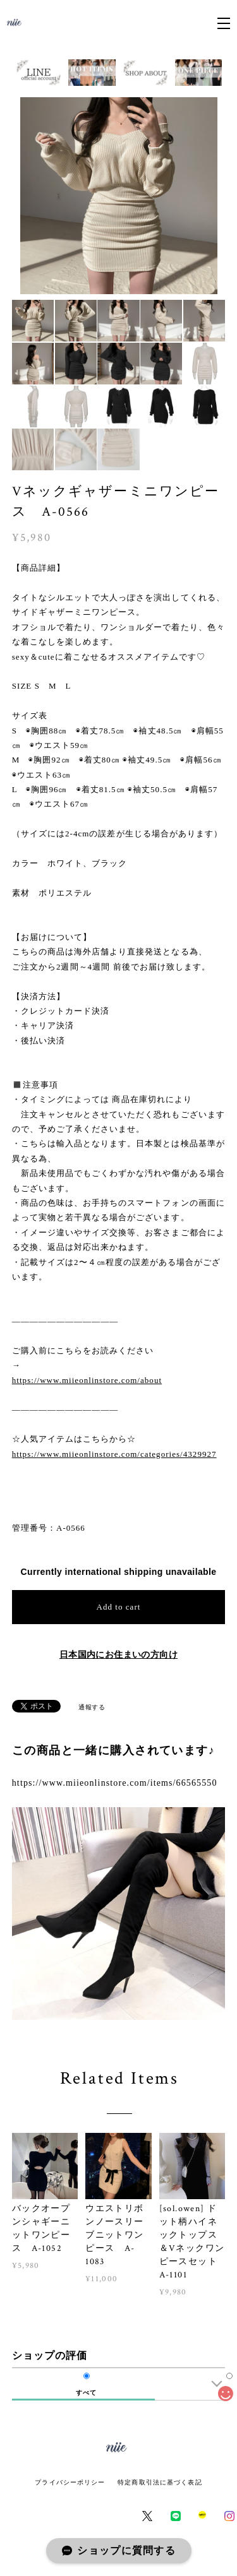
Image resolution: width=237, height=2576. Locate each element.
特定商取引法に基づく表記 (160, 2482)
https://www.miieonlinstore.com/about (87, 1380)
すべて (86, 2393)
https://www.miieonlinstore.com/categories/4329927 (114, 1454)
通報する (91, 1707)
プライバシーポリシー (70, 2482)
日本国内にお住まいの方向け (118, 1654)
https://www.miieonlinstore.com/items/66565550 (114, 1783)
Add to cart (119, 1606)
